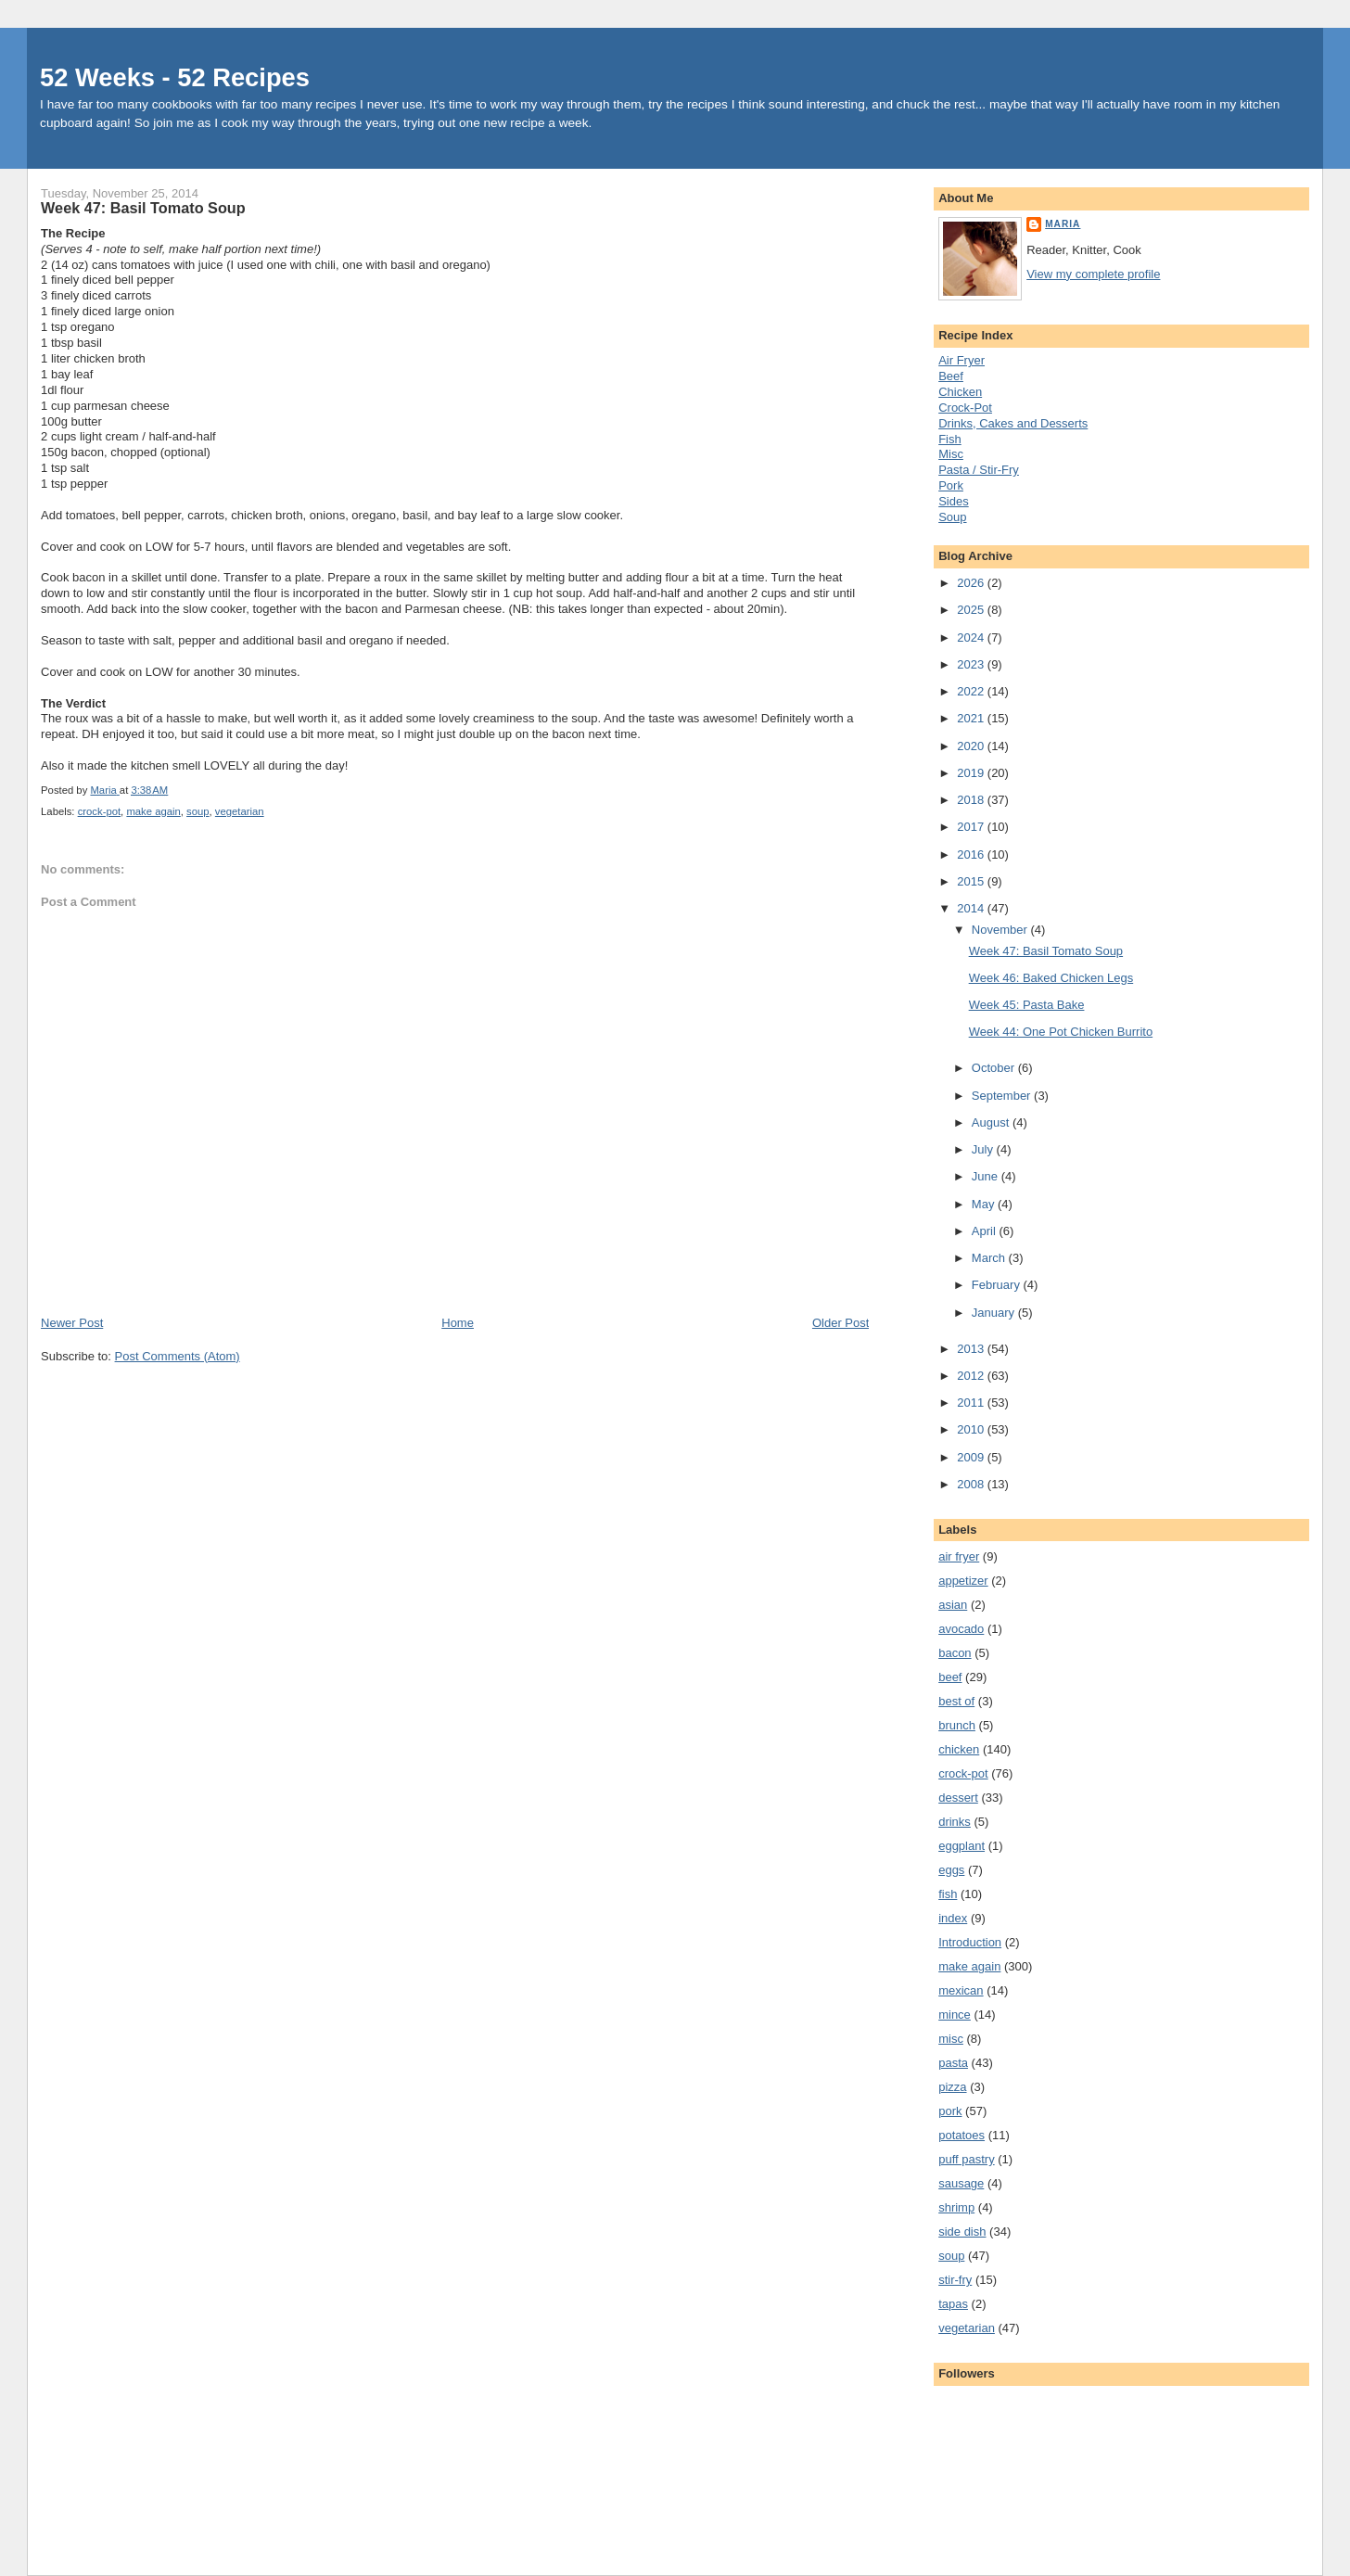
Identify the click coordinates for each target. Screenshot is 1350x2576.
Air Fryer (961, 360)
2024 (972, 637)
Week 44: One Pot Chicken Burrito (1061, 1032)
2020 (972, 746)
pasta (953, 2063)
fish (947, 1894)
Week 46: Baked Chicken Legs (1051, 978)
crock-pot (99, 811)
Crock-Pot (965, 407)
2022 (972, 691)
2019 (972, 773)
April (986, 1231)
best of (956, 1701)
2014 (972, 908)
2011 (972, 1402)
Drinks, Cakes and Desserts (1013, 423)
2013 (972, 1349)
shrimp (956, 2207)
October (995, 1068)
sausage (961, 2183)
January (995, 1313)
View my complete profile (1093, 274)
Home (457, 1323)
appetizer (962, 1581)
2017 (972, 827)
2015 (972, 881)
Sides (953, 501)
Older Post (840, 1323)
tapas (953, 2304)
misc (950, 2039)
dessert (958, 1797)
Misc (950, 454)
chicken (958, 1749)
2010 (972, 1429)
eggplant (961, 1846)
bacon (954, 1653)
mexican (960, 1990)
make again (153, 811)
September (1003, 1096)
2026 (972, 583)
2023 (972, 664)
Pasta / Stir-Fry (978, 470)
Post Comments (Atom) (177, 1356)
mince (954, 2014)
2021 (972, 718)
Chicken (960, 392)
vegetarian (239, 811)
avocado (961, 1629)
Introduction (969, 1942)
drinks (954, 1822)
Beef (950, 376)
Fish (950, 439)
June (986, 1176)
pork (950, 2111)
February (998, 1285)
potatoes (961, 2135)
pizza (952, 2087)
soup (198, 811)
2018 (972, 800)
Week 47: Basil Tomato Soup (1046, 951)
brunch (956, 1725)
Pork (950, 485)
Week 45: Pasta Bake (1027, 1005)
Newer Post (72, 1323)
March (990, 1258)
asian (952, 1605)
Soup (952, 517)
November (1001, 930)
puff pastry (966, 2159)
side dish (962, 2231)
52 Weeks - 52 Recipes (175, 77)
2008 (972, 1484)
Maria (1062, 224)
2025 (972, 610)
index (952, 1918)
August (992, 1122)
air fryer (958, 1556)
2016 (972, 854)
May (985, 1204)
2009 (972, 1457)
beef (950, 1677)
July (984, 1149)
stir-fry (955, 2280)
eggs (951, 1870)
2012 (972, 1376)
